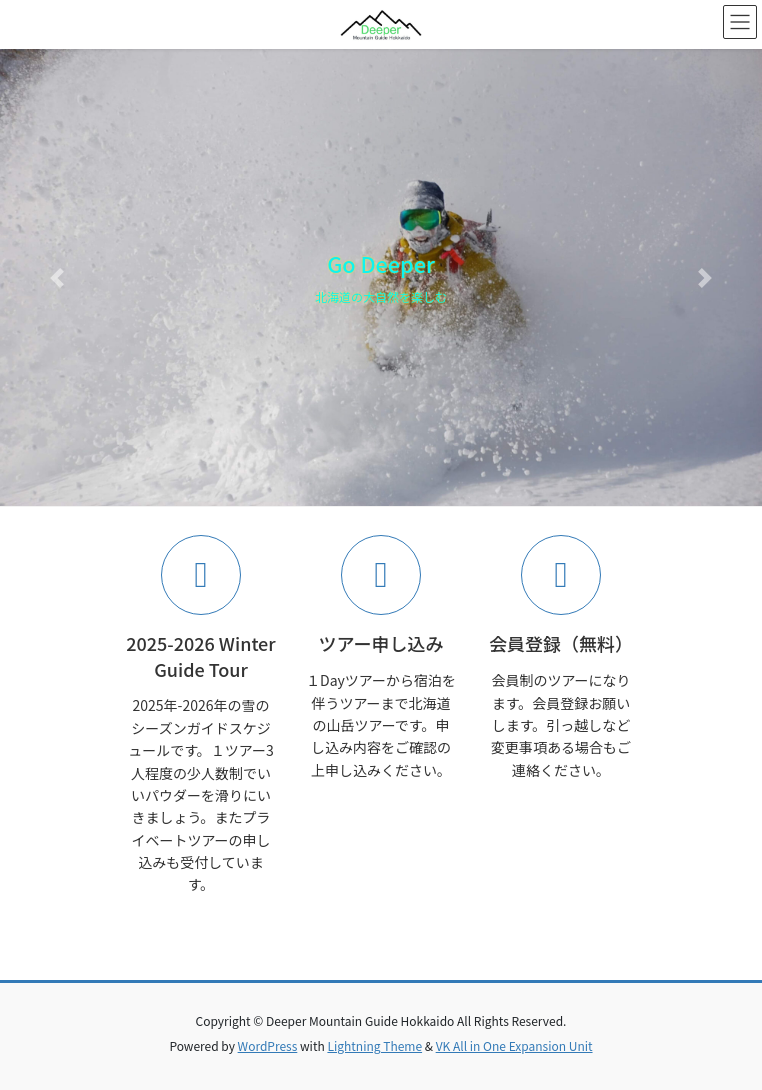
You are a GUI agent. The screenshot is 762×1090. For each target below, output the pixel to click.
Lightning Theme (374, 1045)
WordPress (268, 1045)
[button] (57, 277)
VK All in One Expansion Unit (514, 1045)
